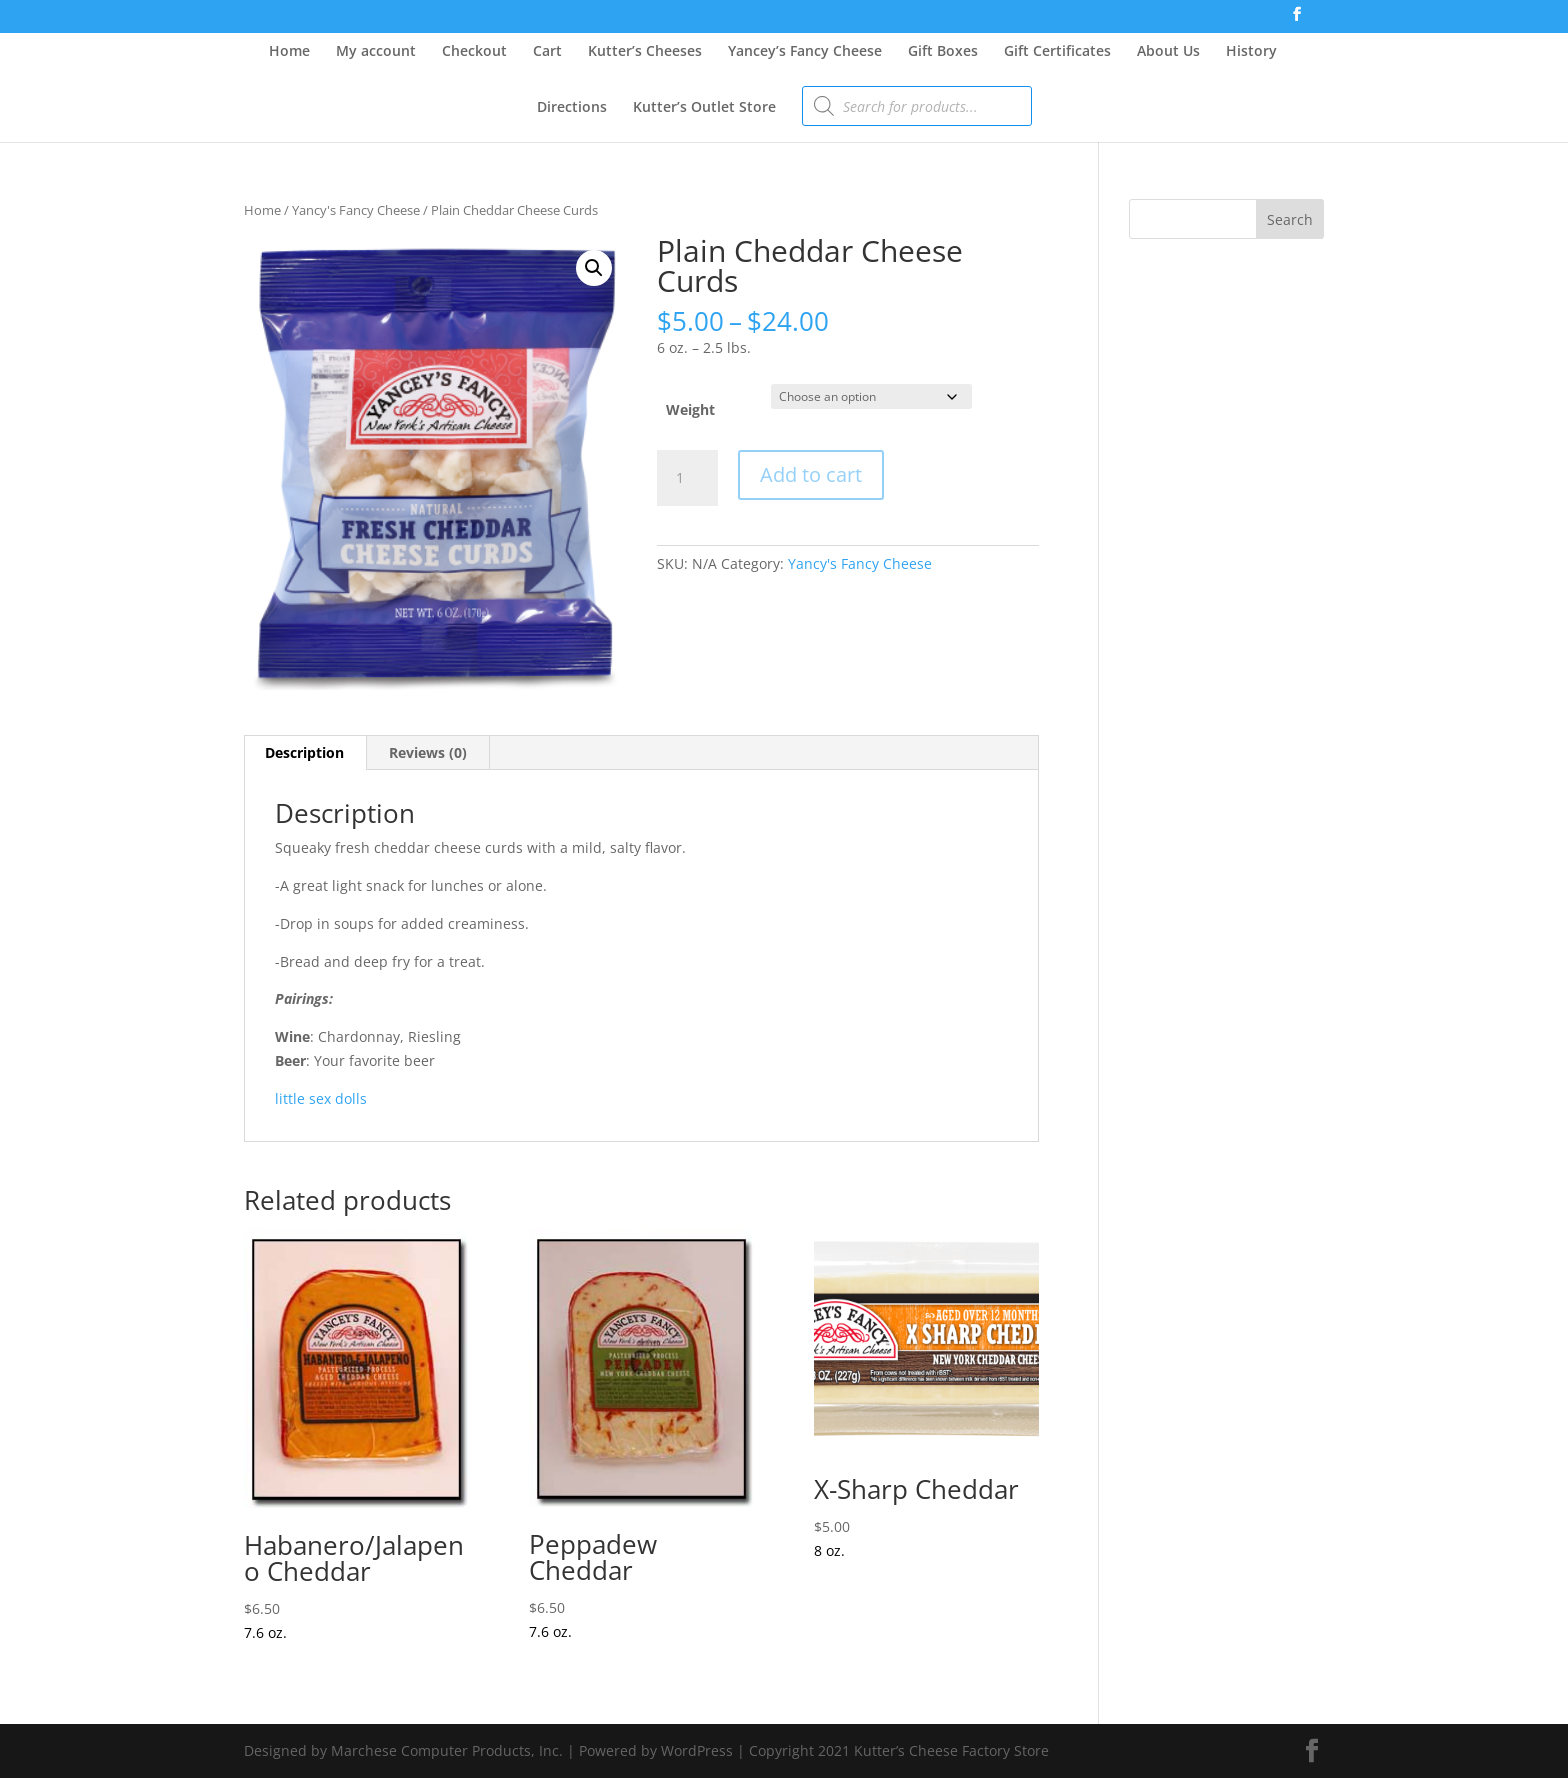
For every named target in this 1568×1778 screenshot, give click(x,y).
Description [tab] (304, 752)
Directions (572, 108)
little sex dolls (321, 1098)
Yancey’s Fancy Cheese (805, 52)
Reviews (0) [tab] (428, 752)
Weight (690, 409)
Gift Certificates (1057, 52)
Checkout (474, 52)
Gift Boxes (943, 52)
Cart (547, 52)
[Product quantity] (687, 478)
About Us (1168, 52)
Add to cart (811, 474)
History (1251, 52)
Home (289, 52)
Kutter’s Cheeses (645, 52)
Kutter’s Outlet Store (704, 108)
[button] (594, 268)
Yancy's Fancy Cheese (356, 210)
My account (376, 52)
